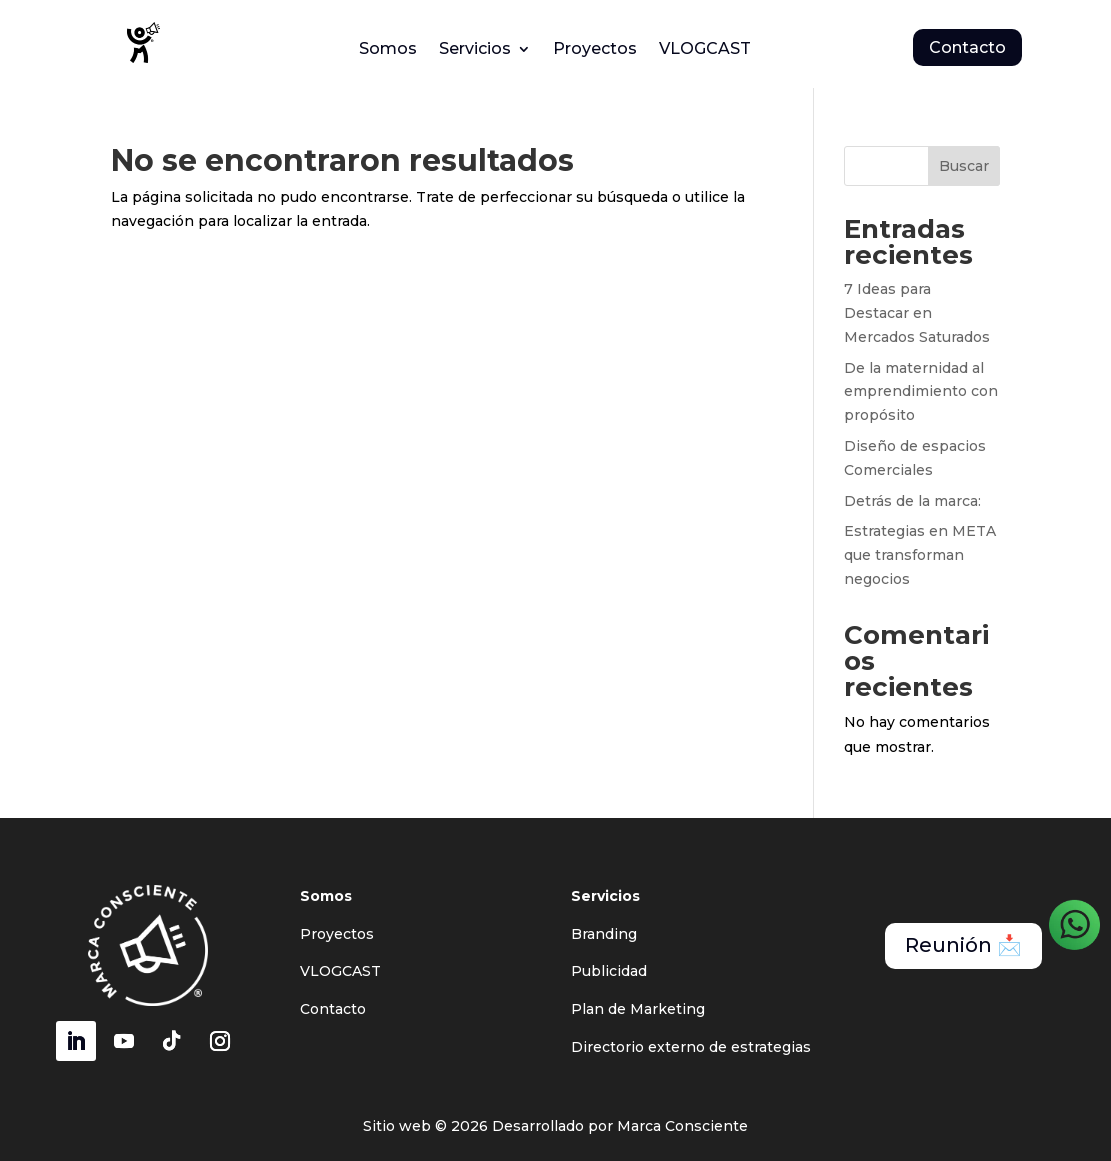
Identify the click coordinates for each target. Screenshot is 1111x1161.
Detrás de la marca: (912, 501)
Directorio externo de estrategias (691, 1047)
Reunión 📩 (963, 946)
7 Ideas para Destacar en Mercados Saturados (917, 313)
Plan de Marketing (638, 1009)
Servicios (475, 50)
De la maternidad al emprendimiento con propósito (921, 392)
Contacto (967, 47)
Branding (604, 934)
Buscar (964, 166)
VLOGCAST (705, 50)
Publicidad (609, 971)
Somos (388, 50)
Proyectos (595, 50)
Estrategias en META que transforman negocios (920, 555)
